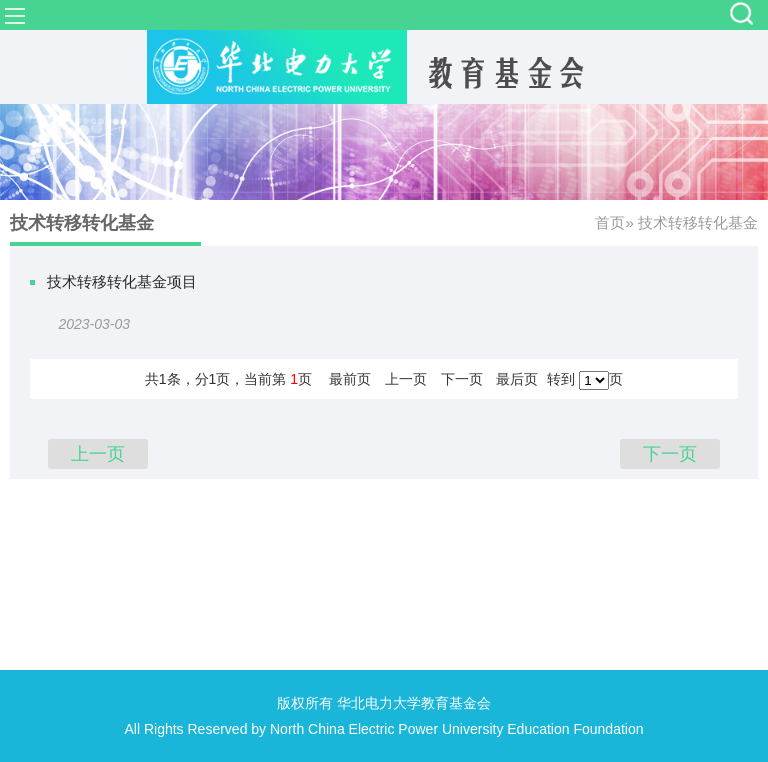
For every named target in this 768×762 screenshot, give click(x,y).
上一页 (406, 379)
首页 (610, 222)
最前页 (350, 379)
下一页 (462, 379)
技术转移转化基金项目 (122, 282)
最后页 (517, 379)
